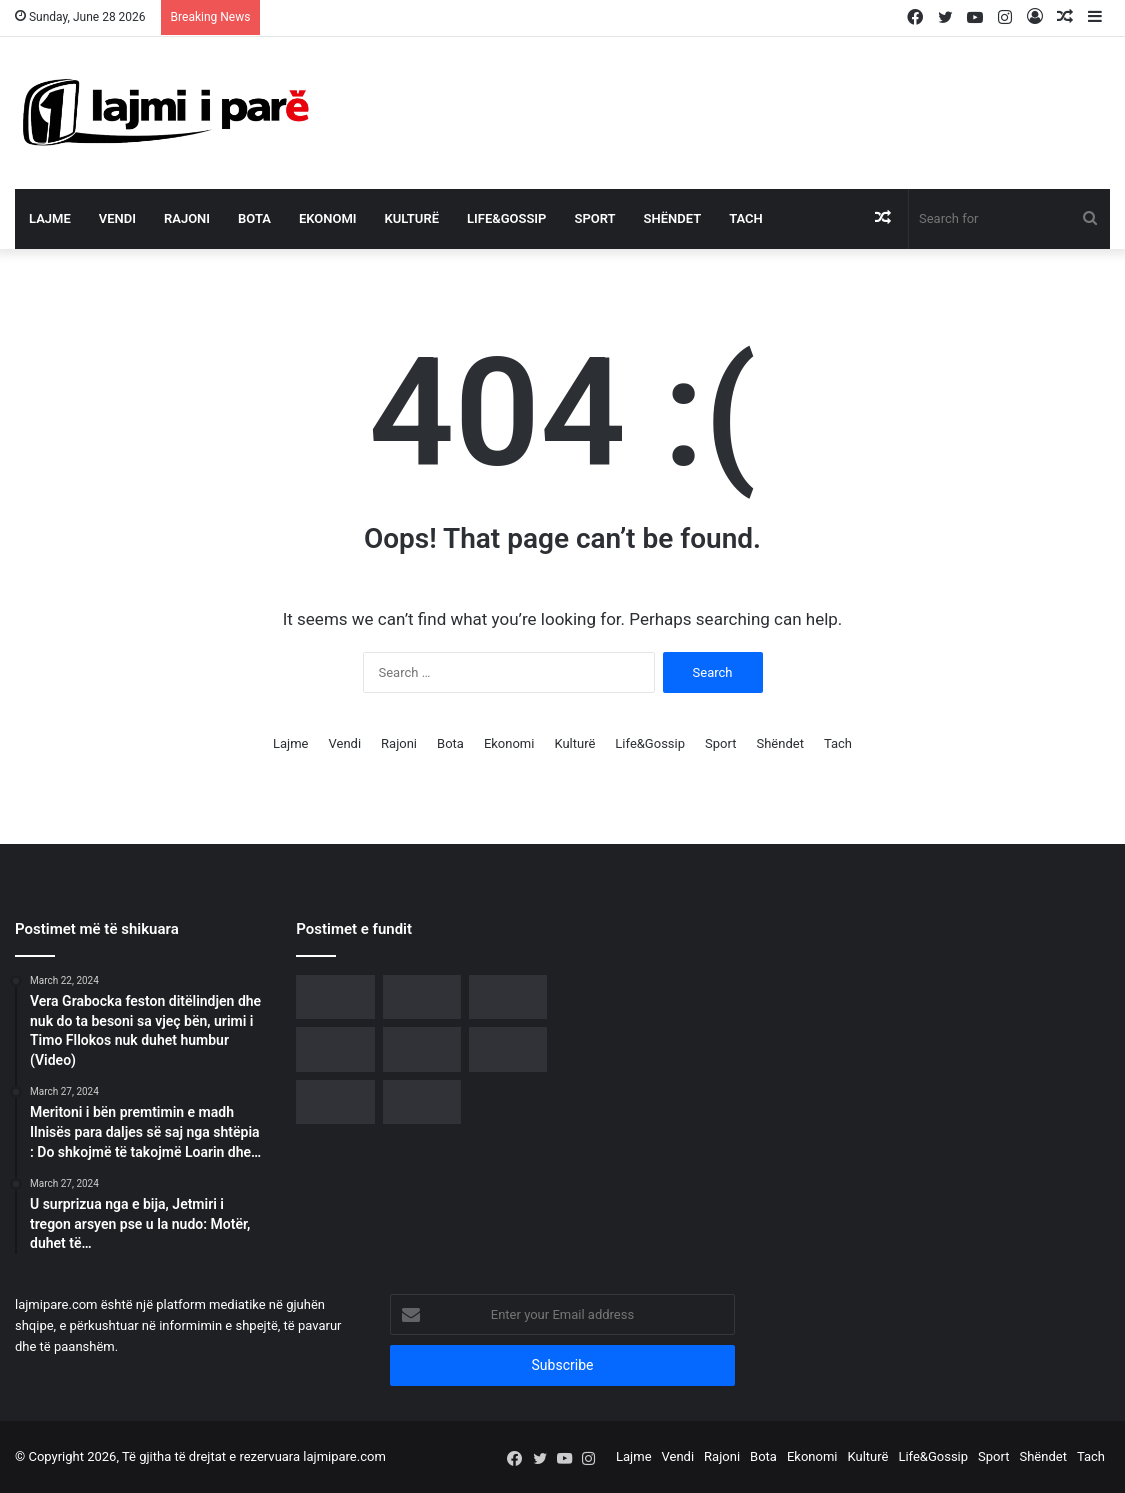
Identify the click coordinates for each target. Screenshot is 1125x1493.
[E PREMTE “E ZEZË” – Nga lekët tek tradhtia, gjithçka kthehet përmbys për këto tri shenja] (335, 1102)
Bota (254, 218)
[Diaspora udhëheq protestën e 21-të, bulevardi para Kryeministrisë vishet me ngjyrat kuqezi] (508, 997)
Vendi (117, 218)
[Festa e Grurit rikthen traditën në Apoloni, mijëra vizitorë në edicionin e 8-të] (508, 1049)
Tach (746, 218)
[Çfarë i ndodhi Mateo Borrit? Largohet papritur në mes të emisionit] (422, 1049)
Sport (594, 218)
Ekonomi (328, 218)
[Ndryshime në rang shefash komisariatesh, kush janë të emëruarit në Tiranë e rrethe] (422, 1102)
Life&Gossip (506, 218)
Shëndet (673, 218)
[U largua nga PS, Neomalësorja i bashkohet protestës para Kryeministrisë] (422, 997)
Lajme (50, 218)
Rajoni (187, 218)
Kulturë (412, 218)
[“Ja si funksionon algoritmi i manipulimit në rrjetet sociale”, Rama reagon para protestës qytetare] (335, 1049)
